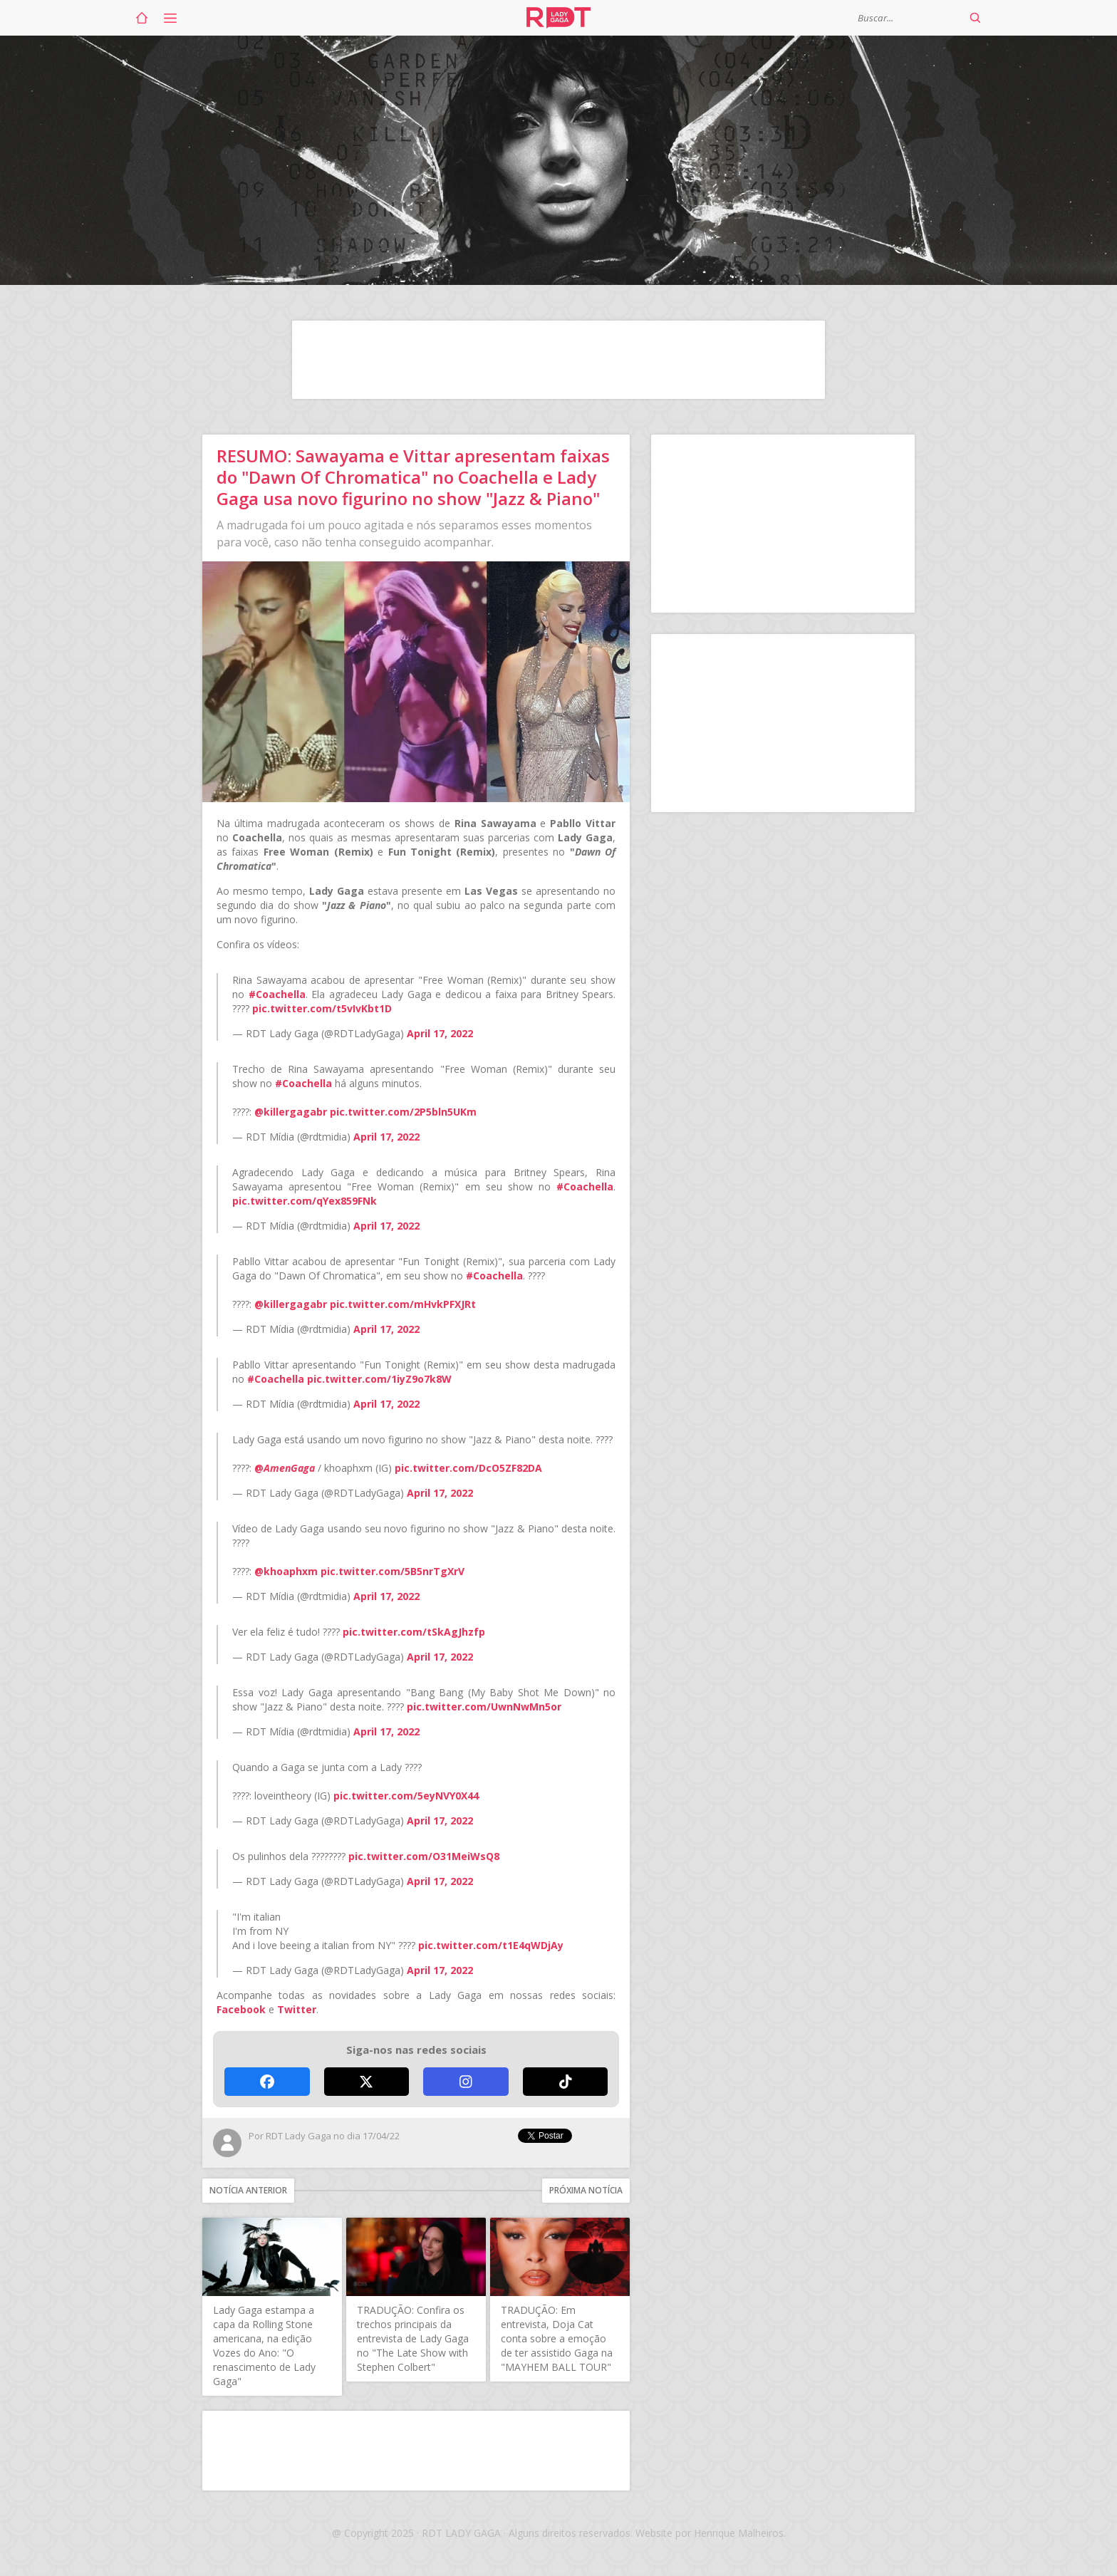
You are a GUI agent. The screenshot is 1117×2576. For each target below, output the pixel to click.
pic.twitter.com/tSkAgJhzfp (414, 1631)
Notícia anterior (248, 2190)
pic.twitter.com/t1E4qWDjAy (490, 1945)
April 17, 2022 (440, 1033)
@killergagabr (290, 1111)
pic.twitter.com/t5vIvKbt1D (322, 1008)
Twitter (296, 2009)
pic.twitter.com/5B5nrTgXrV (392, 1571)
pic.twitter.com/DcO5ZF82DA (468, 1468)
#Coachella (277, 994)
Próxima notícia (586, 2190)
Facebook (241, 2009)
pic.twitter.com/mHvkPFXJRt (403, 1304)
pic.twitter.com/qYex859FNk (304, 1201)
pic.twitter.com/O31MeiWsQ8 (423, 1856)
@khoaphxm (286, 1571)
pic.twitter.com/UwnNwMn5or (484, 1706)
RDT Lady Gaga (558, 17)
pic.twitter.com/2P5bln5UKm (403, 1111)
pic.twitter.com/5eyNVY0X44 (406, 1795)
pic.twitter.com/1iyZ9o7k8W (379, 1379)
